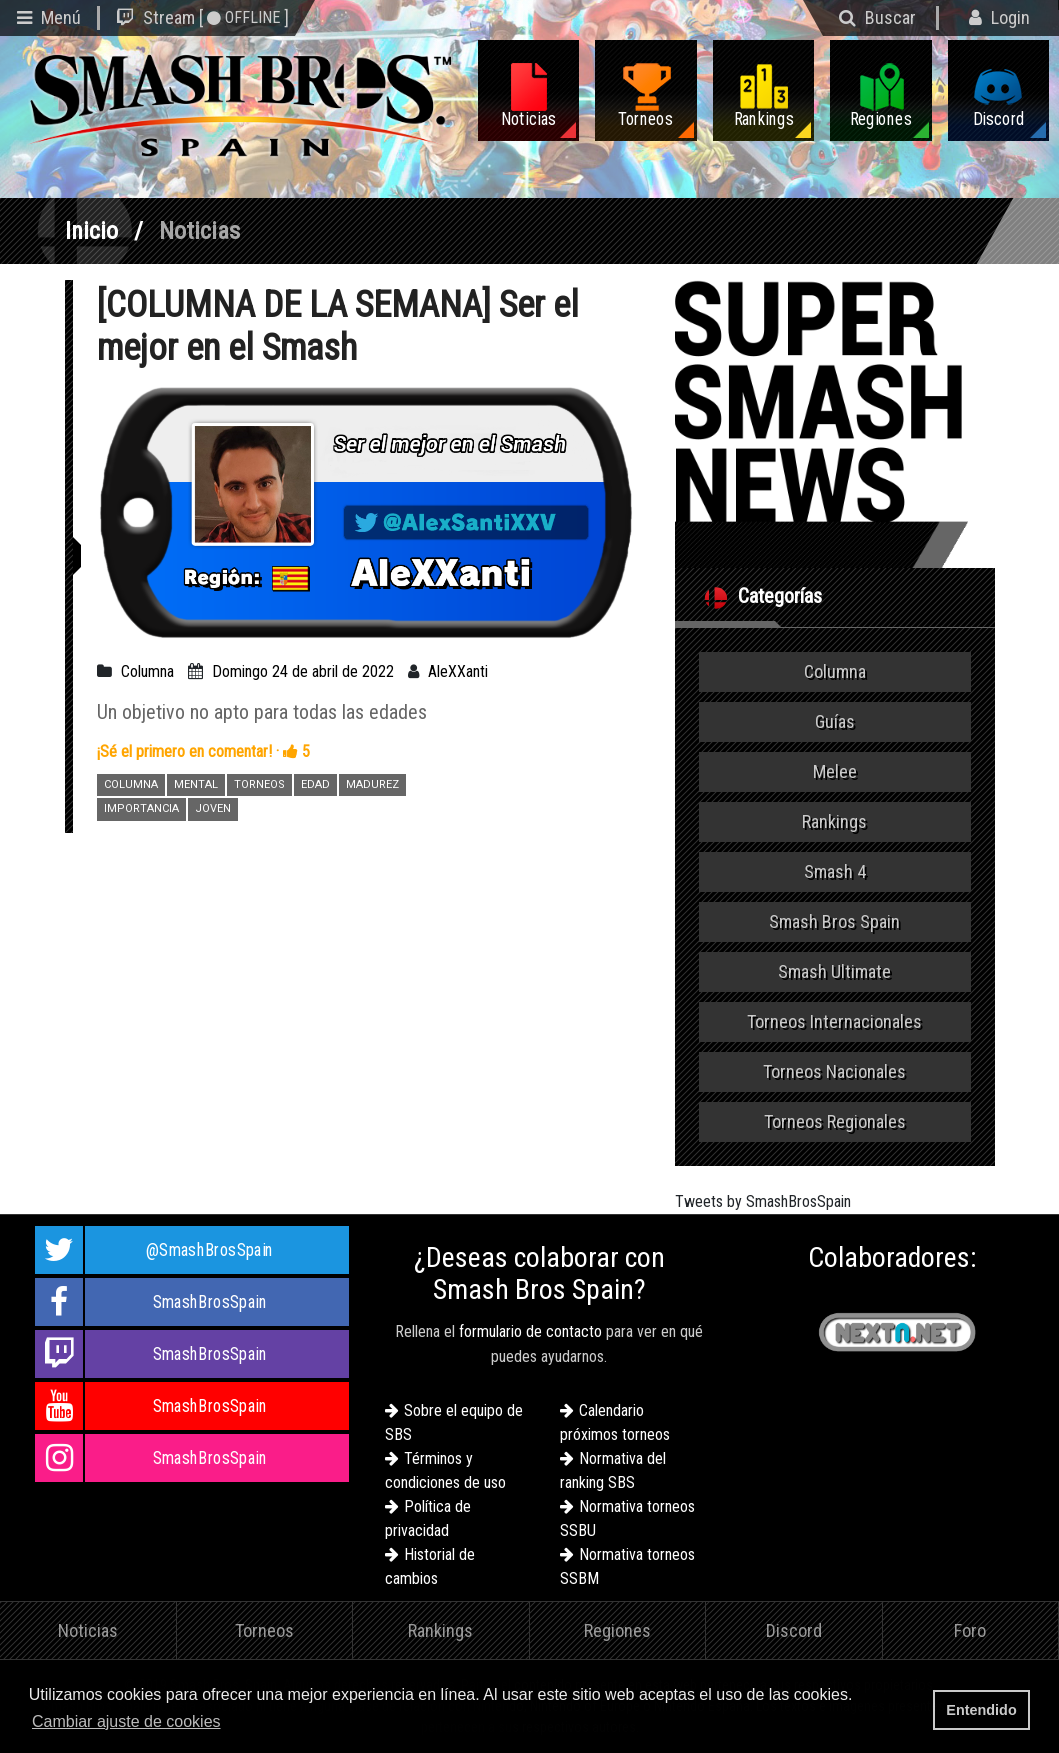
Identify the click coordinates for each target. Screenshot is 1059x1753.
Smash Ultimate (834, 971)
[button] (231, 1723)
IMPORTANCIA (141, 808)
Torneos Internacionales (834, 1021)
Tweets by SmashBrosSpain (763, 1201)
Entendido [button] (981, 1710)
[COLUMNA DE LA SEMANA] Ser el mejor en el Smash (338, 326)
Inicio (91, 231)
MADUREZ (372, 784)
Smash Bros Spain (834, 921)
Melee (835, 771)
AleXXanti (458, 671)
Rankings (834, 821)
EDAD (315, 784)
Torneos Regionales (835, 1121)
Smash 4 (835, 871)
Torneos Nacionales (834, 1071)
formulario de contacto (530, 1331)
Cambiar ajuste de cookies (126, 1721)
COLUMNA (131, 784)
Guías (835, 721)
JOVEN (213, 808)
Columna (147, 671)
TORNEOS (259, 784)
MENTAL (196, 784)
